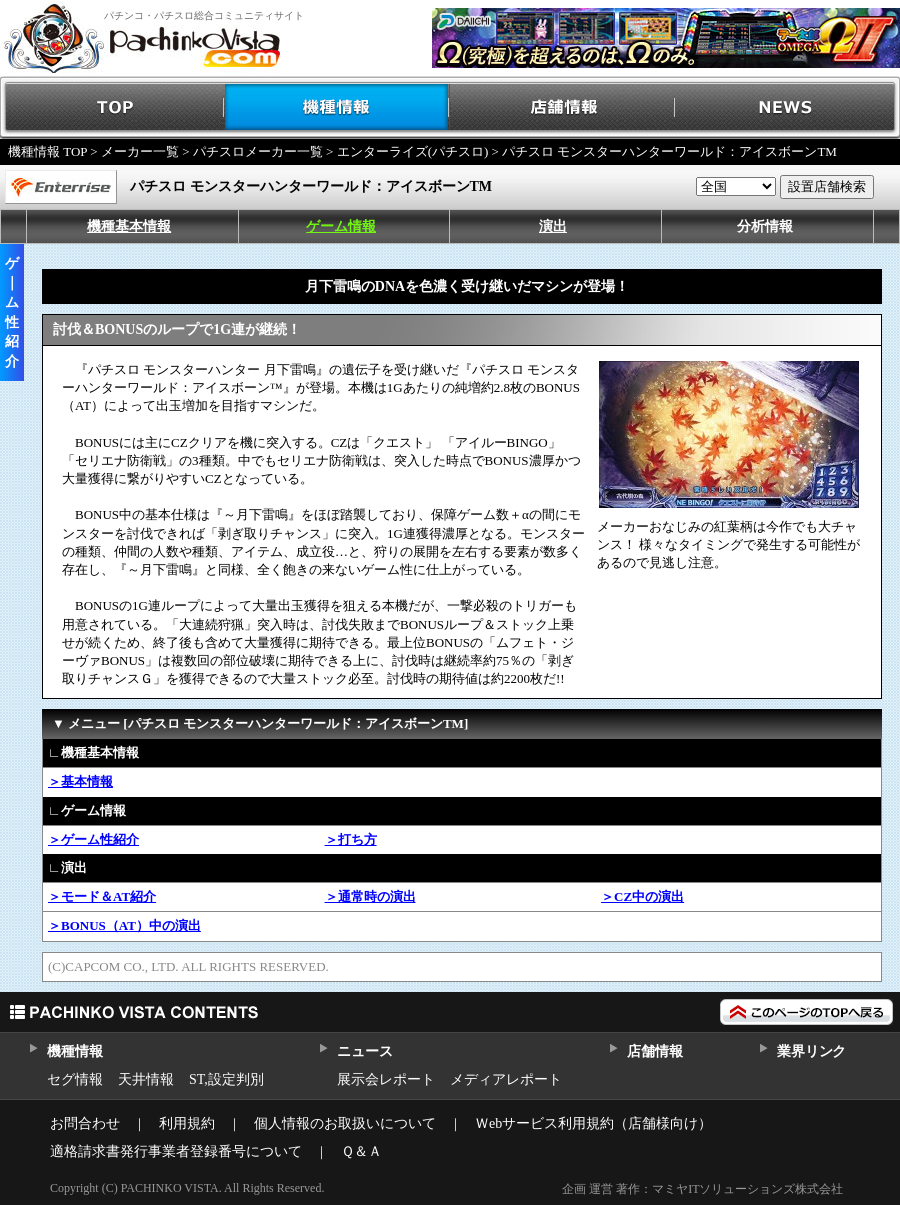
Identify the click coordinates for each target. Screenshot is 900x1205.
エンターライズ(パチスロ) (413, 151)
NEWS (787, 107)
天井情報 (146, 1079)
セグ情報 (75, 1079)
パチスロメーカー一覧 (258, 151)
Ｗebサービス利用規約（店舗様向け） (593, 1123)
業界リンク (811, 1051)
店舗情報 (562, 107)
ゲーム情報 (341, 226)
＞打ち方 (351, 839)
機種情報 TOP (47, 151)
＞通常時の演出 (370, 896)
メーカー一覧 (140, 151)
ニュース (364, 1051)
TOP (112, 107)
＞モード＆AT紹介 (102, 896)
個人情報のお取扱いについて (345, 1123)
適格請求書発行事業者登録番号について (176, 1151)
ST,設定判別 (226, 1079)
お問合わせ (85, 1123)
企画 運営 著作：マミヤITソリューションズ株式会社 (702, 1189)
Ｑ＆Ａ (361, 1151)
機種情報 (337, 107)
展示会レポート (386, 1079)
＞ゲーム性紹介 (93, 839)
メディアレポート (506, 1079)
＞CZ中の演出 (642, 896)
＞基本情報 (80, 781)
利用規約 (187, 1123)
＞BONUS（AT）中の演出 (124, 925)
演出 (553, 226)
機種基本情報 (129, 226)
